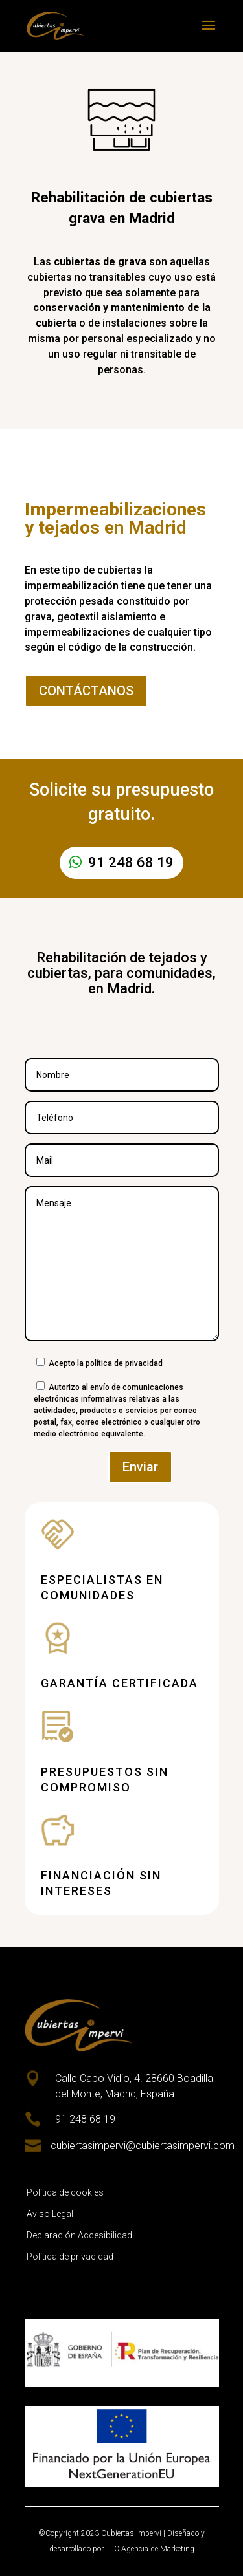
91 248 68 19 (131, 862)
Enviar (140, 1467)
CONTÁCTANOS (86, 690)
